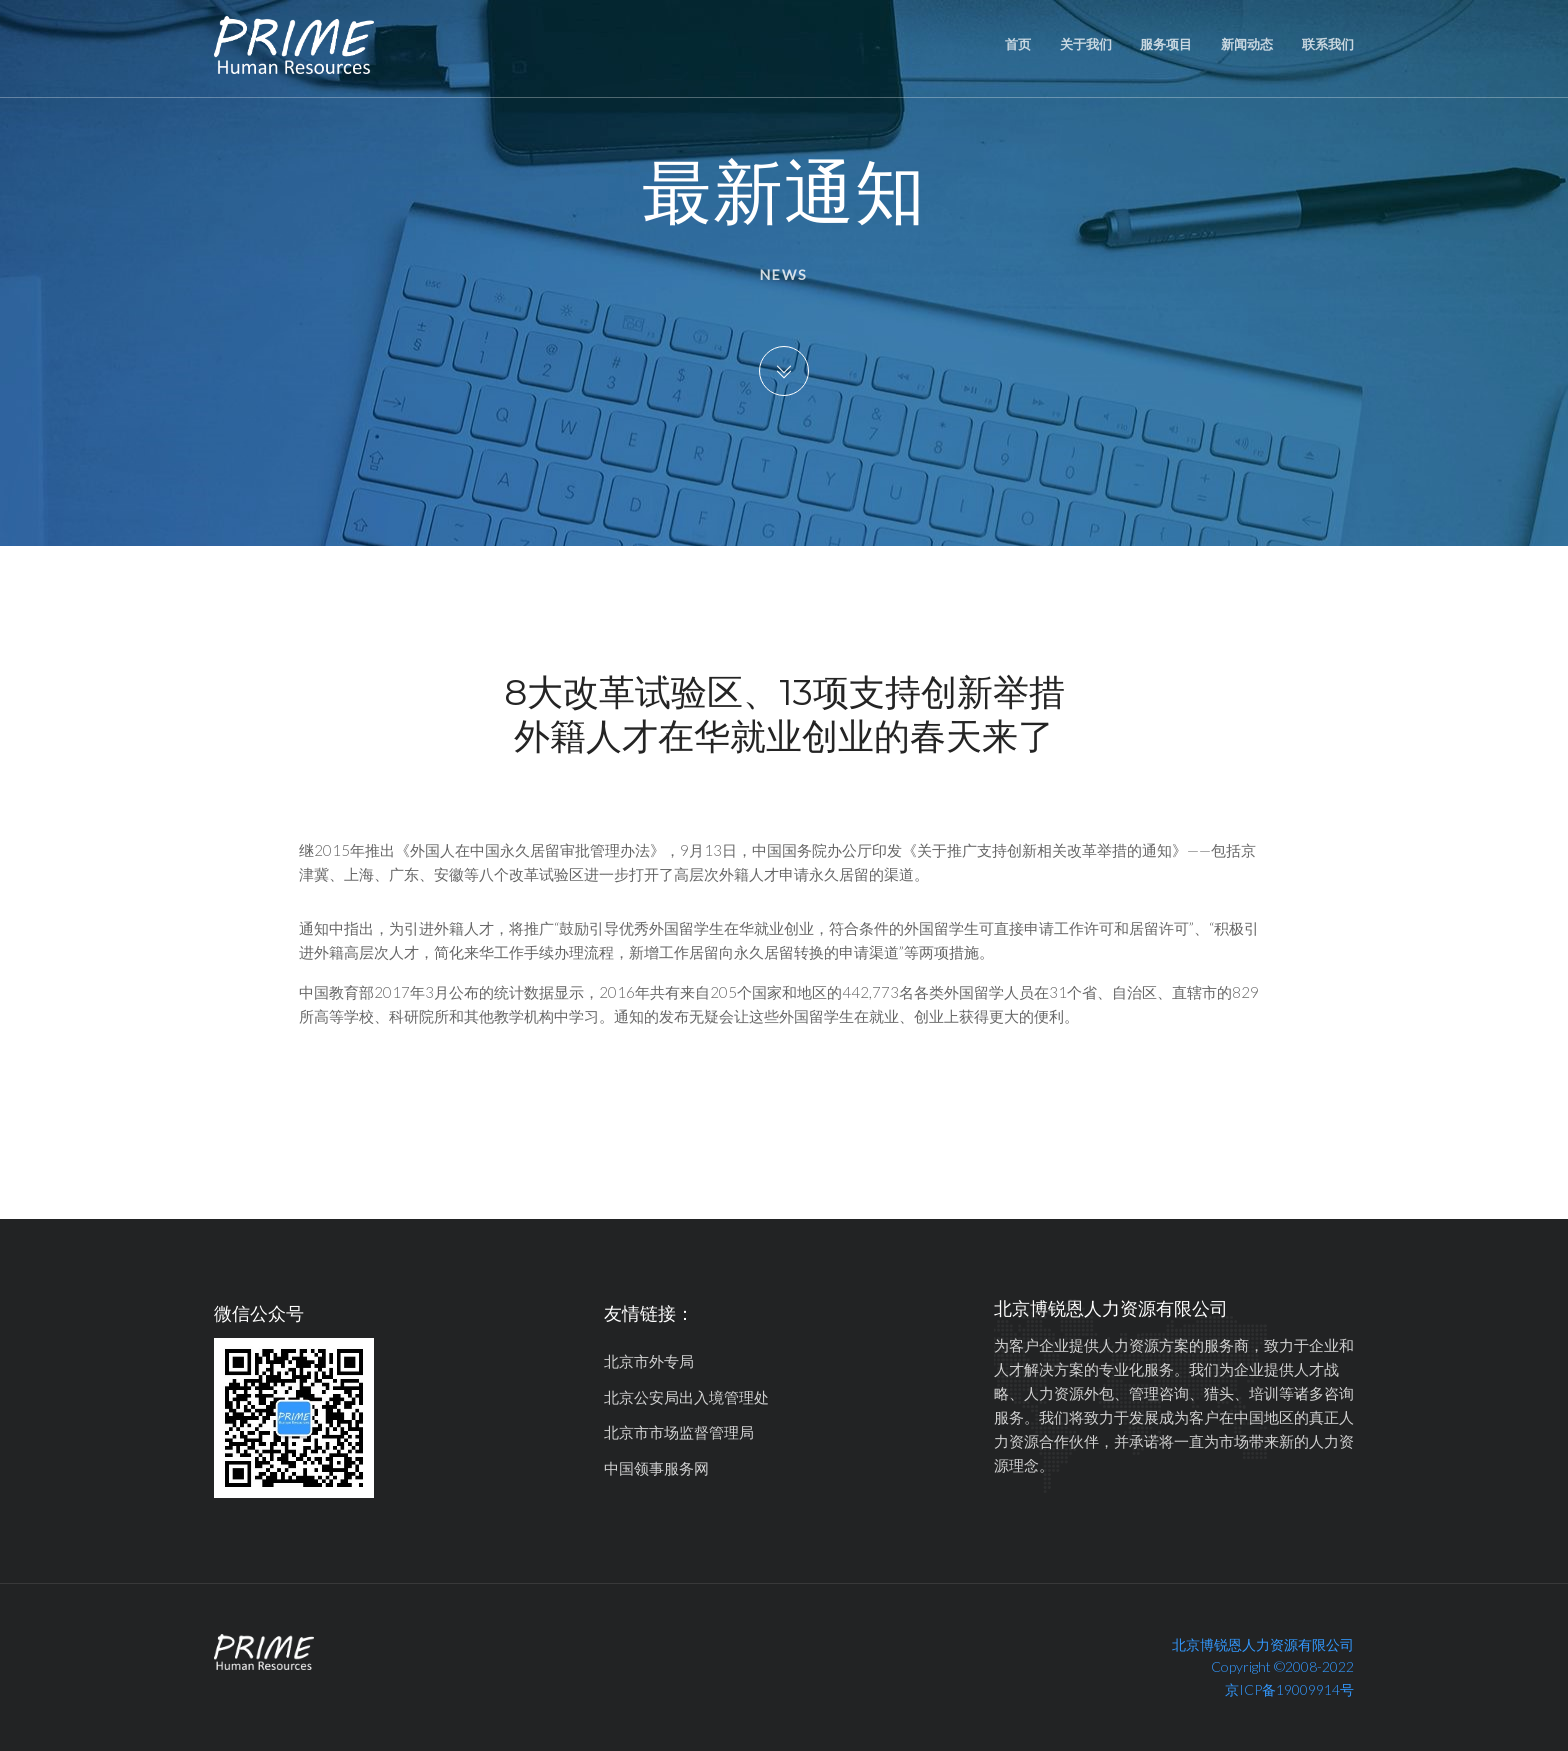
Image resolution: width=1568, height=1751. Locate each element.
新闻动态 (1247, 44)
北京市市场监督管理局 (679, 1432)
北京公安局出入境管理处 (686, 1397)
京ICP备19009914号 (1289, 1689)
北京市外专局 (649, 1361)
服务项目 (1166, 44)
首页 (1018, 44)
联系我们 (1328, 44)
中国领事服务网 (656, 1468)
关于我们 (1086, 44)
